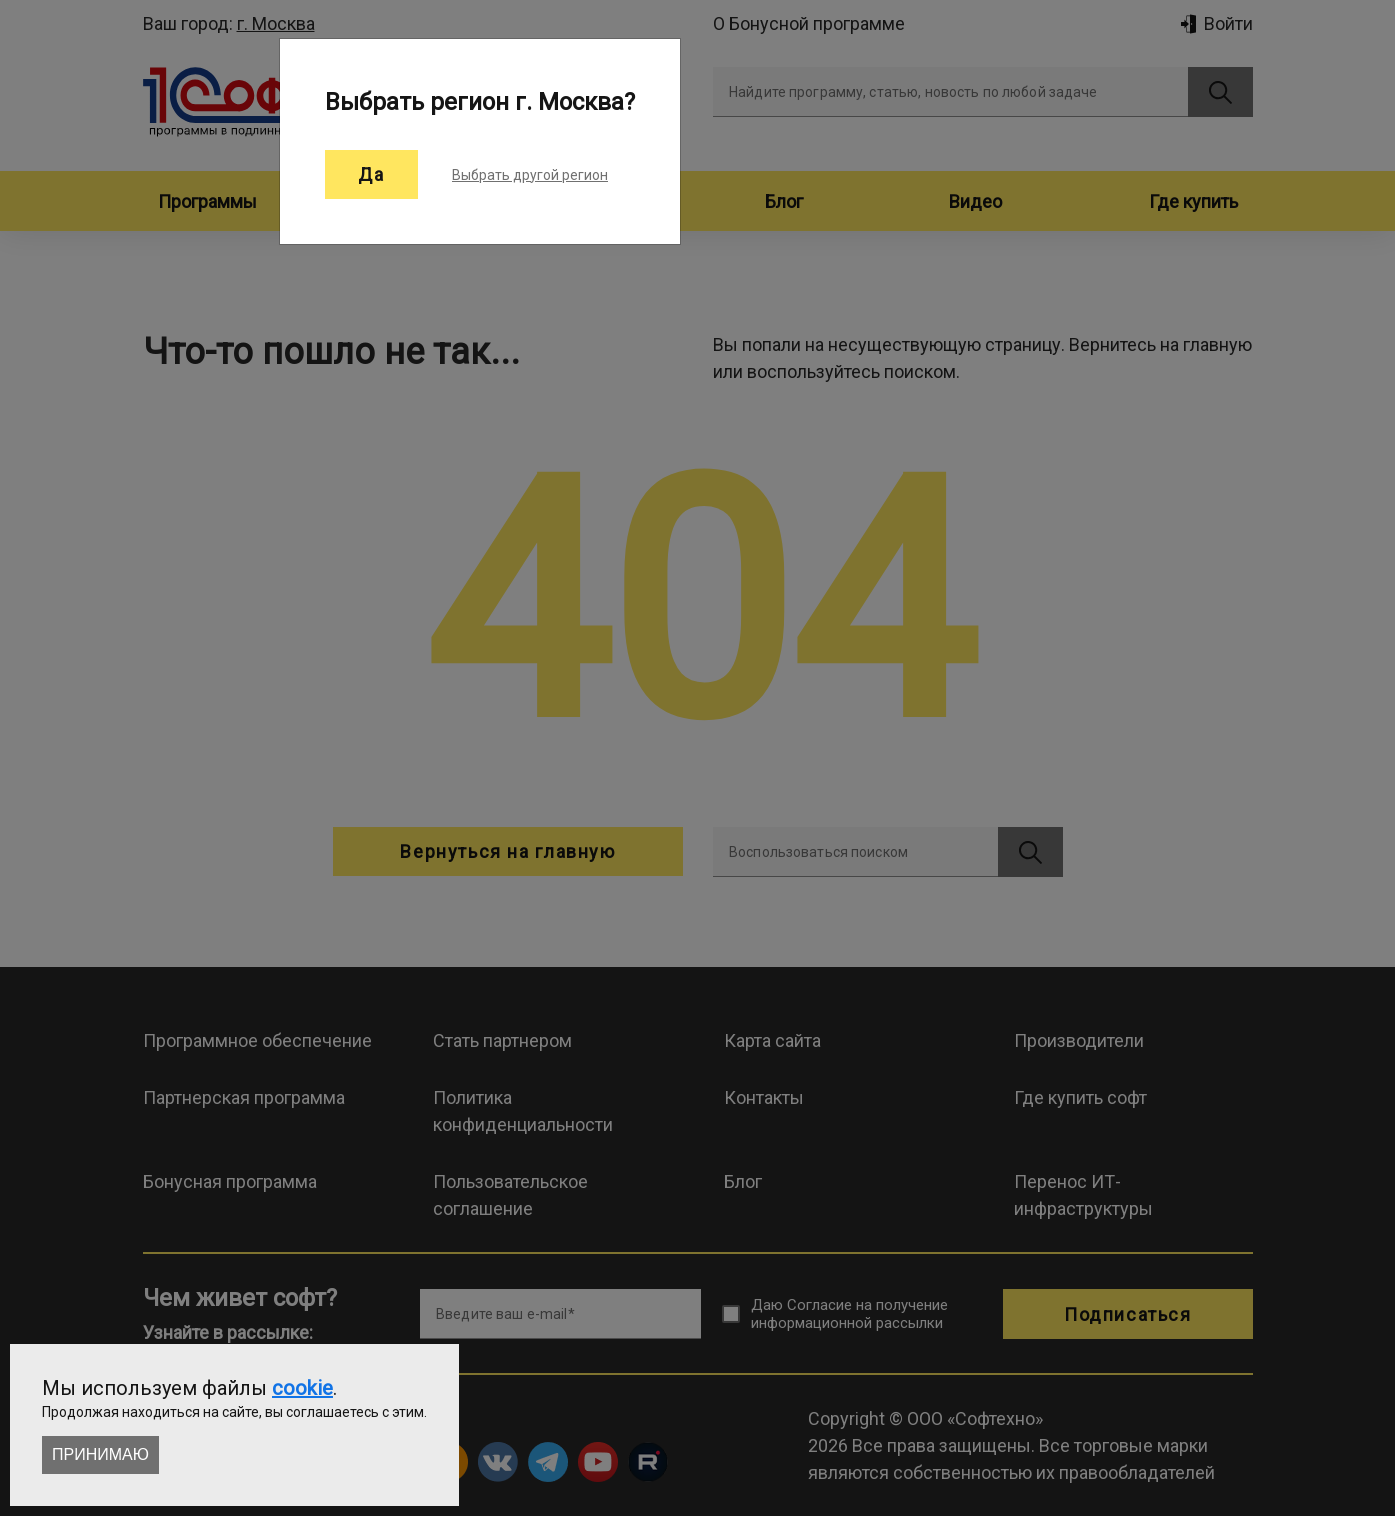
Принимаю (100, 1454)
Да (371, 174)
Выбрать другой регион (530, 175)
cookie (302, 1388)
